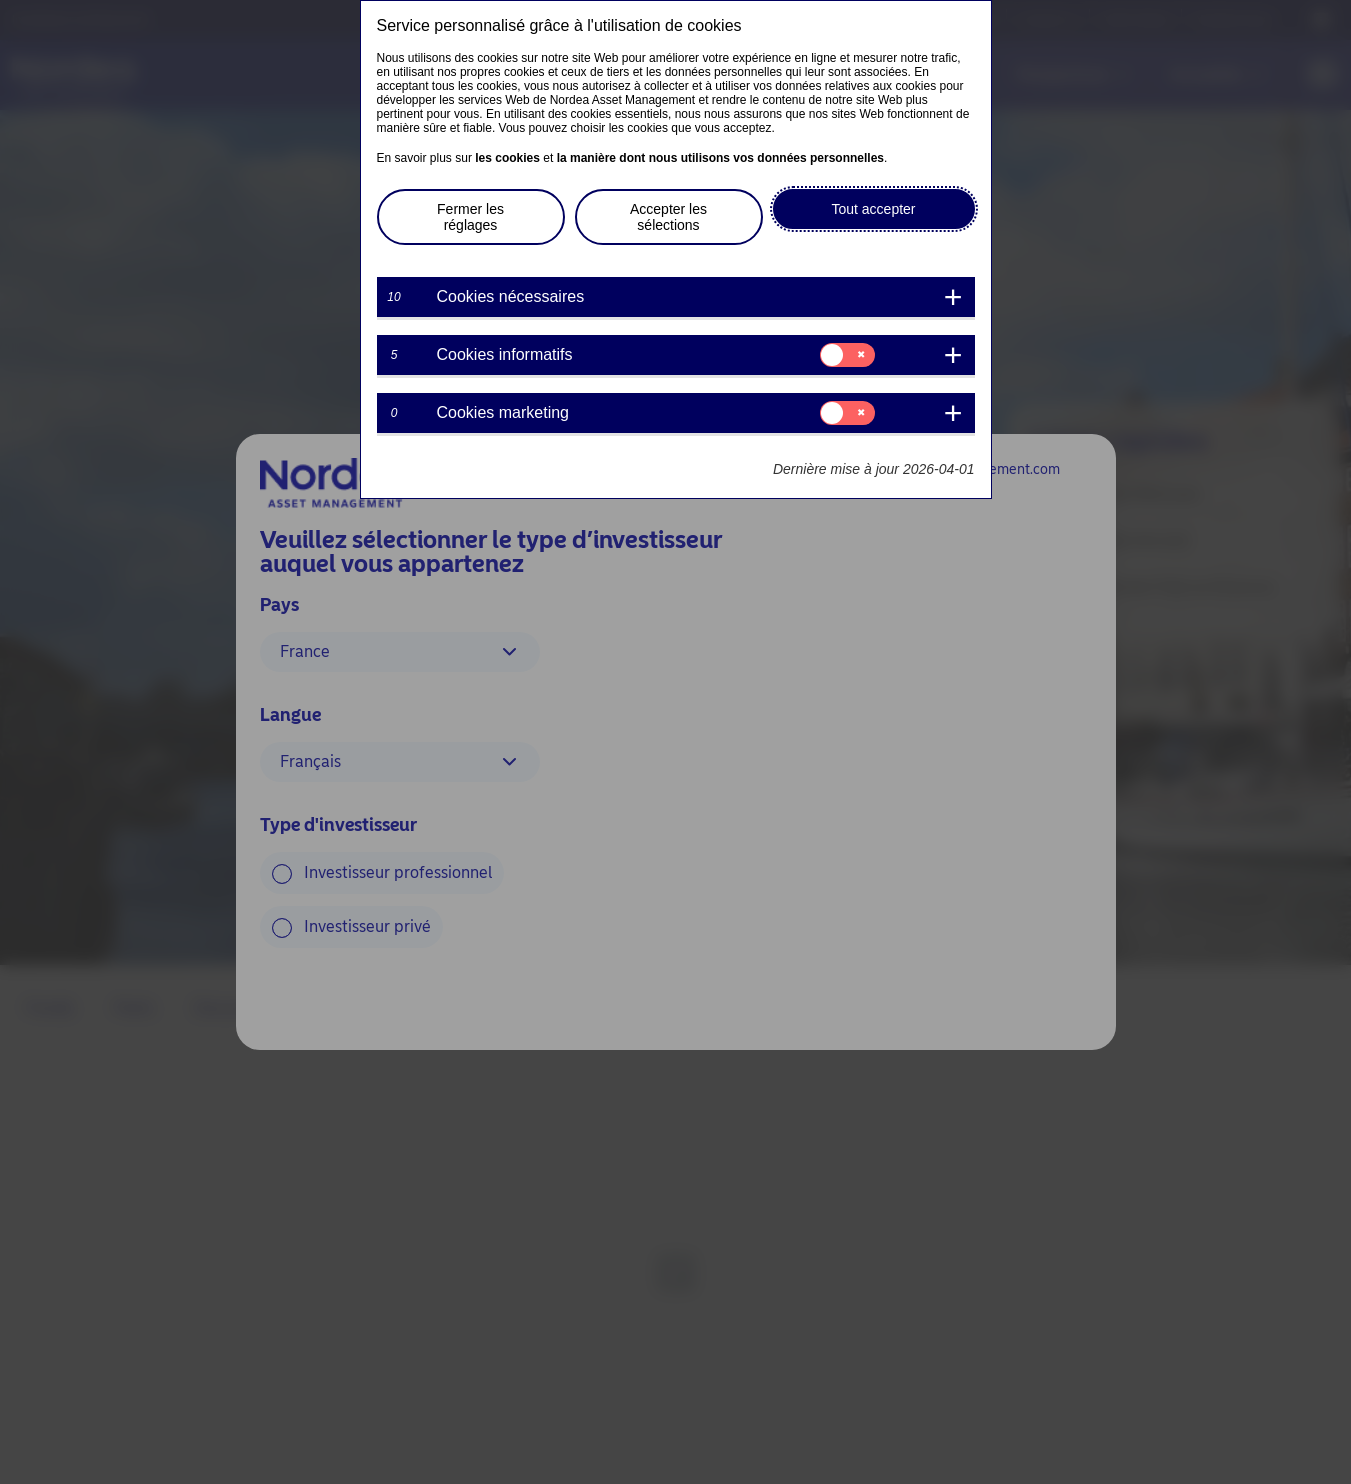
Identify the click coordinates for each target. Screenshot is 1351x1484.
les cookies (507, 158)
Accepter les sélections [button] (668, 217)
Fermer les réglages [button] (470, 217)
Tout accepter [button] (873, 209)
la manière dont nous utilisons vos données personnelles (720, 158)
